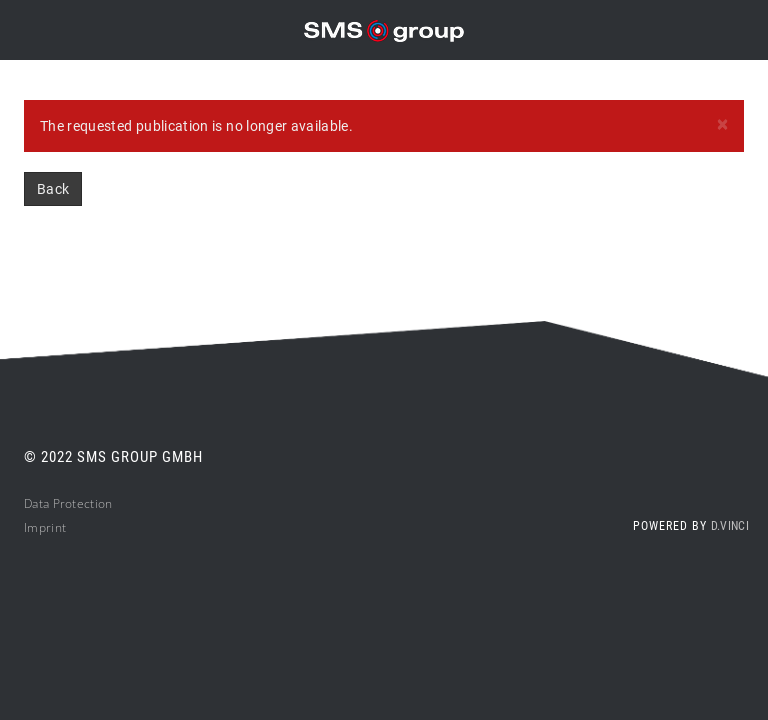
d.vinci (730, 526)
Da (31, 503)
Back (53, 189)
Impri (39, 527)
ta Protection (76, 503)
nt (61, 527)
